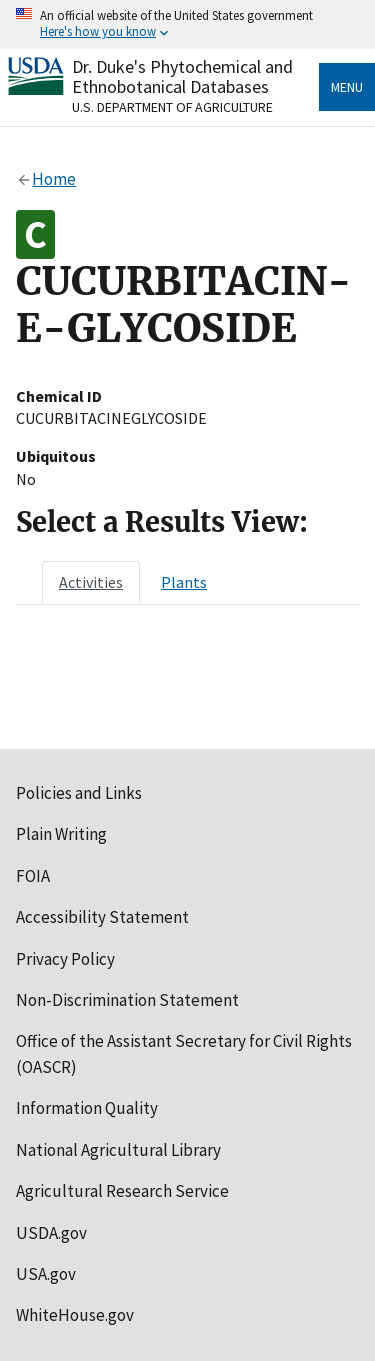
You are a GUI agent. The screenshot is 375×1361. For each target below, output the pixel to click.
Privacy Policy (65, 959)
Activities (91, 582)
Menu (347, 87)
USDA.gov (51, 1233)
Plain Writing (61, 834)
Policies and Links (79, 793)
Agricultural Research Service (122, 1191)
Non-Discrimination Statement (127, 1000)
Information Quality (87, 1108)
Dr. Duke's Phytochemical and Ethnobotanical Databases (182, 76)
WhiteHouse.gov (75, 1315)
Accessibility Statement (102, 917)
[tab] (91, 582)
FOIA (33, 876)
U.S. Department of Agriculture (172, 107)
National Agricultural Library (118, 1150)
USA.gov (46, 1274)
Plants (184, 582)
